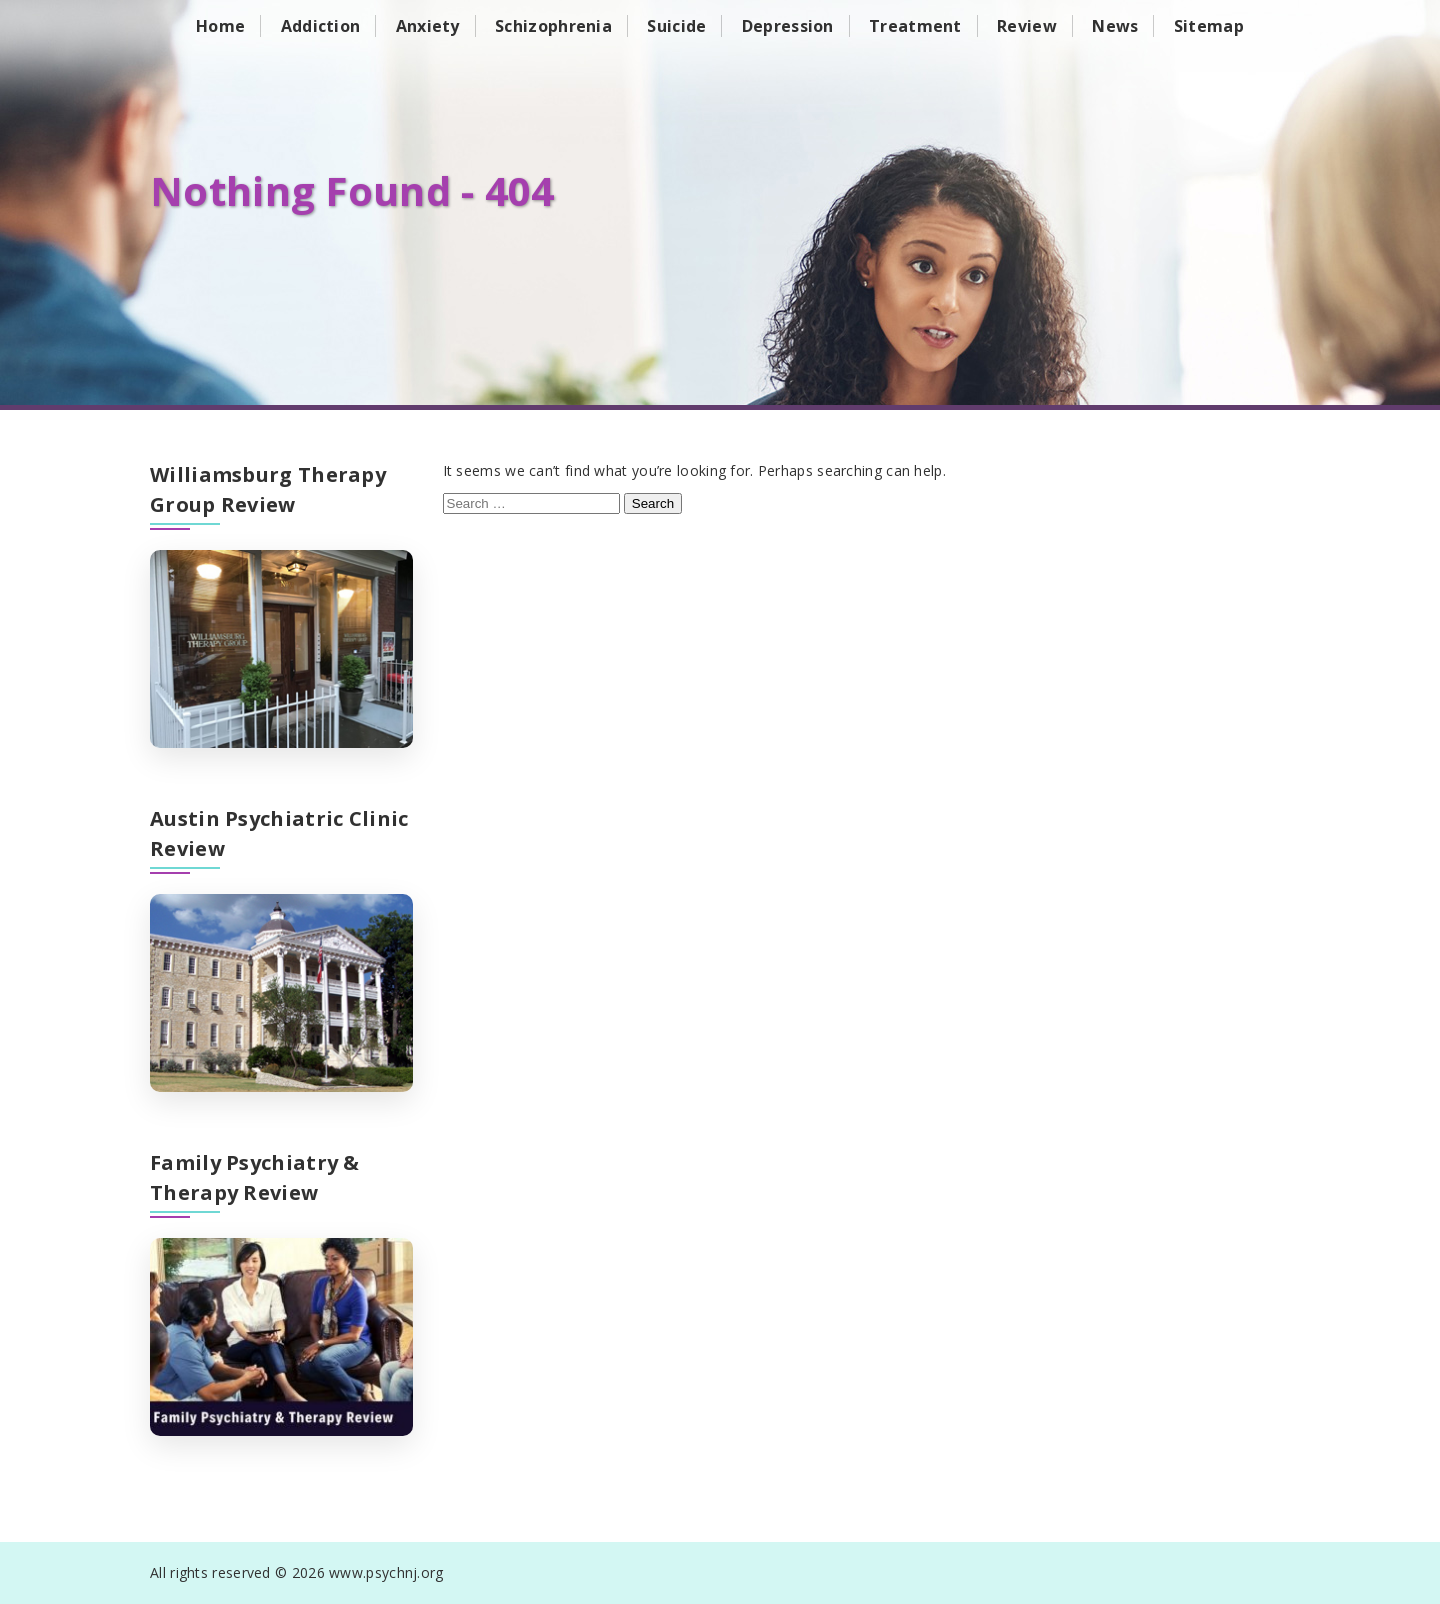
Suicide (676, 26)
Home (220, 26)
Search (653, 503)
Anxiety (428, 26)
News (1115, 26)
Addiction (321, 26)
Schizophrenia (553, 26)
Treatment (915, 26)
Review (1027, 26)
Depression (788, 26)
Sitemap (1209, 26)
